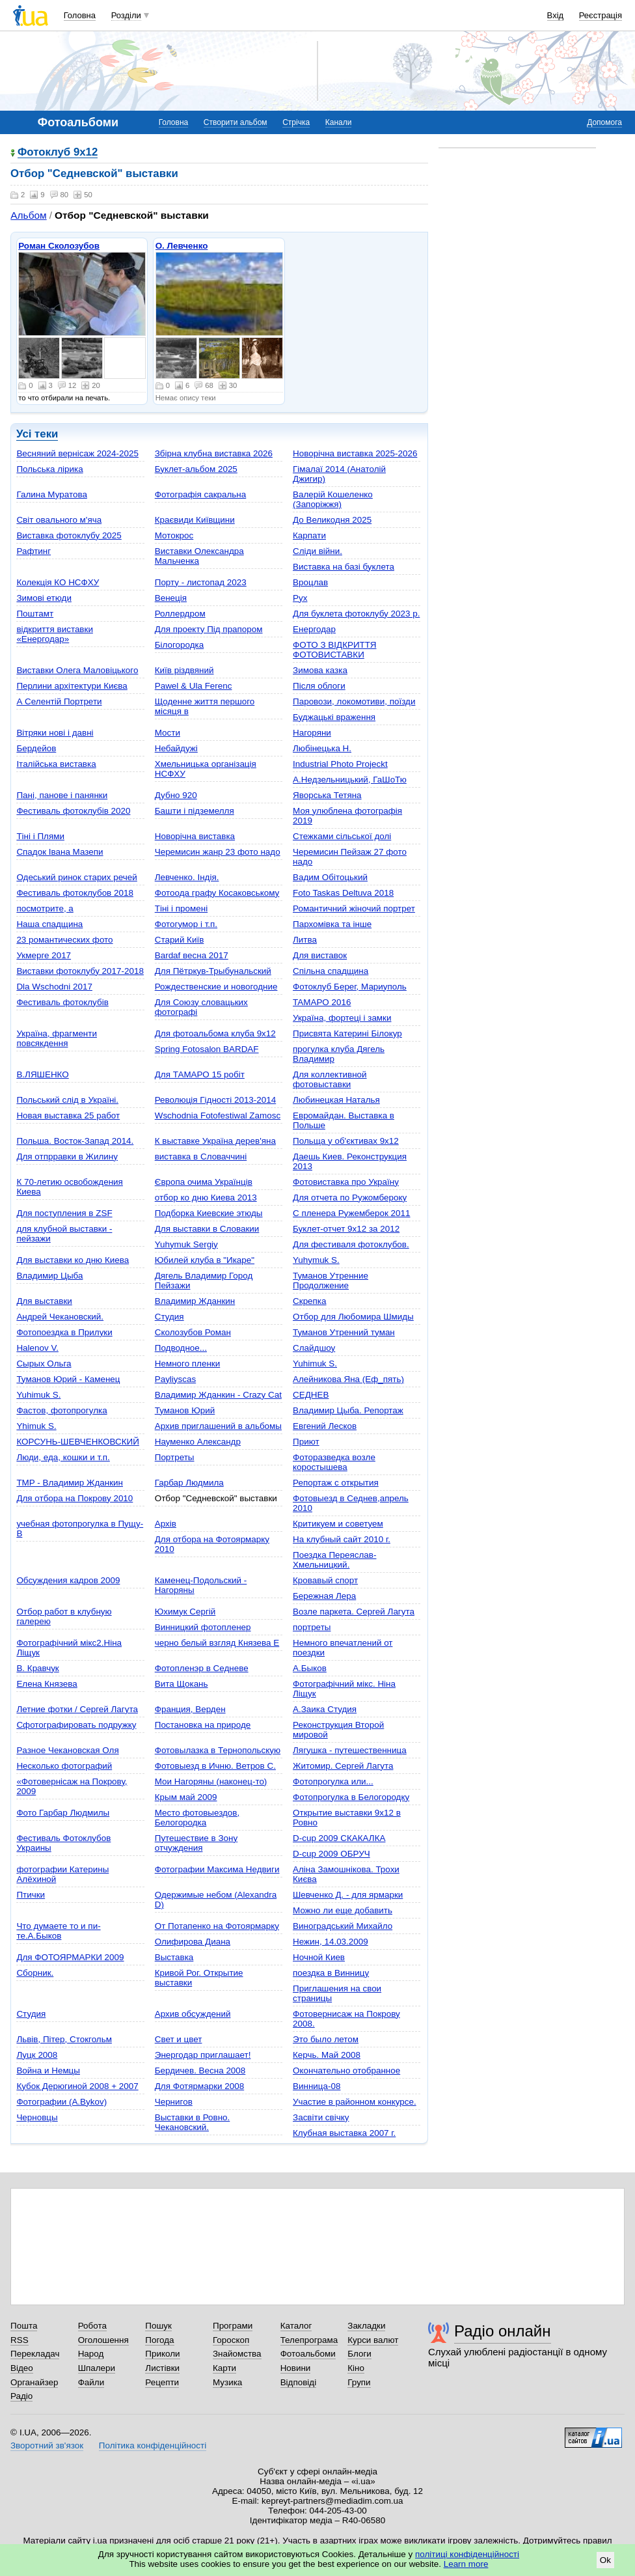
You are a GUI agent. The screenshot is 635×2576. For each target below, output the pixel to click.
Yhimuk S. (36, 1426)
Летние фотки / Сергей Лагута (76, 1709)
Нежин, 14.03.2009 (330, 1941)
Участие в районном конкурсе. (354, 2102)
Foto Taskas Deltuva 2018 (343, 893)
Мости (167, 733)
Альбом (28, 215)
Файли (91, 2382)
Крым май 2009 (186, 1797)
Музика (227, 2382)
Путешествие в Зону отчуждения (196, 1843)
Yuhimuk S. (315, 1363)
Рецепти (162, 2382)
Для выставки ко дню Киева (72, 1260)
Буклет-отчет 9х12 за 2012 (346, 1229)
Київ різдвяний (184, 670)
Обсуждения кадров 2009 (68, 1580)
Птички (30, 1895)
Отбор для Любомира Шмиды (353, 1317)
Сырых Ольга (43, 1363)
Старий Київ (179, 940)
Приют (306, 1442)
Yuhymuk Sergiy (186, 1244)
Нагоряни (312, 733)
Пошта (23, 2326)
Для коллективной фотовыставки (330, 1079)
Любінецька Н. (322, 748)
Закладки (366, 2326)
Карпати (309, 535)
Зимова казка (320, 670)
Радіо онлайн (502, 2331)
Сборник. (34, 1973)
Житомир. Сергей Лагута (343, 1766)
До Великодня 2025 (332, 520)
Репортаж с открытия (336, 1483)
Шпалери (96, 2368)
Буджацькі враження (334, 717)
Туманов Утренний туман (344, 1332)
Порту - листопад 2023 (201, 582)
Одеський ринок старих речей (76, 877)
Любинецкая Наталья (336, 1100)
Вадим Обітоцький (330, 877)
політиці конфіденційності (467, 2554)
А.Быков (310, 1668)
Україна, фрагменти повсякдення (56, 1038)
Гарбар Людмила (189, 1483)
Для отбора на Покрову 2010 (74, 1498)
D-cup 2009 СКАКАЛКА (339, 1838)
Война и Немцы (48, 2070)
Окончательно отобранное (346, 2070)
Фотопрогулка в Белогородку (351, 1797)
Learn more (466, 2564)
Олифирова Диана (192, 1941)
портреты (312, 1627)
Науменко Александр (198, 1442)
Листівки (162, 2368)
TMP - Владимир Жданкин (69, 1483)
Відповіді (298, 2382)
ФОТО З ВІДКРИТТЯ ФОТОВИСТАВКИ (334, 649)
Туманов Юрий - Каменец (68, 1379)
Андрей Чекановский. (59, 1317)
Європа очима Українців (203, 1182)
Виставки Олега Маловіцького (77, 670)
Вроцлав (310, 582)
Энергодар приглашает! (203, 2055)
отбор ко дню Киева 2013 (206, 1197)
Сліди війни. (317, 551)
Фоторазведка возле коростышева (334, 1462)
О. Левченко (181, 246)
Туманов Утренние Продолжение (330, 1280)
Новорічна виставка (195, 836)
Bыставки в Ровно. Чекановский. (192, 2122)
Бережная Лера (324, 1596)
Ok (605, 2560)
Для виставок (320, 955)
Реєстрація (600, 15)
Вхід (555, 15)
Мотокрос (174, 535)
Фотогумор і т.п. (186, 924)
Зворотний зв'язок (46, 2445)
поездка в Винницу (331, 1973)
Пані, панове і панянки (61, 795)
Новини (295, 2368)
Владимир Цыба (49, 1276)
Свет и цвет (178, 2039)
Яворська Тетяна (327, 795)
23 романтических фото (64, 940)
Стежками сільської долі (342, 836)
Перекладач (34, 2354)
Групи (358, 2382)
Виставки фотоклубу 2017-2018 (80, 971)
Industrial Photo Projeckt (340, 764)
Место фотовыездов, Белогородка (197, 1817)
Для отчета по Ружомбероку (350, 1197)
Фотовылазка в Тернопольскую (217, 1750)
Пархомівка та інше (332, 924)
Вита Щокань (181, 1684)
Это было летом (325, 2039)
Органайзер (34, 2382)
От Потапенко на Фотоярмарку (217, 1926)
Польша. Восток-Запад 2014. (74, 1141)
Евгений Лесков (325, 1426)
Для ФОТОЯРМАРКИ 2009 (70, 1957)
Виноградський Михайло (342, 1926)
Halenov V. (37, 1348)
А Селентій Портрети (58, 701)
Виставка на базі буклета (343, 567)
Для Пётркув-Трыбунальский (213, 971)
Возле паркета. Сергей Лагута (353, 1611)
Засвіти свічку (321, 2117)
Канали (338, 122)
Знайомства (237, 2354)
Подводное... (181, 1348)
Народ (91, 2354)
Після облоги (319, 686)
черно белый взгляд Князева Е (217, 1643)
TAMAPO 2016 (322, 1002)
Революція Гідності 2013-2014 (215, 1100)
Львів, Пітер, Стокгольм (64, 2039)
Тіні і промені (181, 908)
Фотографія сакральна (201, 494)
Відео (21, 2368)
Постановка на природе (203, 1725)
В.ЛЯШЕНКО (42, 1074)
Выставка (174, 1957)
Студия (169, 1317)
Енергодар (314, 629)
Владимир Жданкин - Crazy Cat (218, 1395)
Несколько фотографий (64, 1766)
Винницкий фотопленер (203, 1627)
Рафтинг (33, 551)
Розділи (126, 15)
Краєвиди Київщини (195, 520)
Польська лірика (49, 469)
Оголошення (103, 2340)
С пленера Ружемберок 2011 (351, 1213)
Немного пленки (188, 1363)
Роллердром (180, 613)
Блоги (359, 2354)
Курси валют (372, 2340)
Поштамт (34, 613)
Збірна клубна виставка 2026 (214, 453)
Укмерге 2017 (43, 955)
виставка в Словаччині (201, 1156)
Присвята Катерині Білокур (347, 1033)
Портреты (175, 1457)
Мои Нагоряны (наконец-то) (211, 1781)
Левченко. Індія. (187, 877)
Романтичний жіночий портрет (354, 908)
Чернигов (174, 2102)
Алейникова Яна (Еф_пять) (348, 1379)
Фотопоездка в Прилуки (64, 1332)
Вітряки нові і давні (54, 733)
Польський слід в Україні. (67, 1100)
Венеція (171, 598)
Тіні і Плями (40, 836)
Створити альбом (235, 122)
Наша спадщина (49, 924)
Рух (300, 598)
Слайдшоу (314, 1348)
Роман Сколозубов (59, 246)
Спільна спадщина (330, 971)
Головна (80, 15)
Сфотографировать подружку (76, 1725)
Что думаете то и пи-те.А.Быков (58, 1931)
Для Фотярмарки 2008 (199, 2086)
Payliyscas (175, 1379)
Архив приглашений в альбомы (218, 1426)
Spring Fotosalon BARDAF (207, 1049)
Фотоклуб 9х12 (58, 152)
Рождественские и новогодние (216, 986)
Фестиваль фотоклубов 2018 (74, 893)
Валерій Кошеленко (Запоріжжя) (333, 499)
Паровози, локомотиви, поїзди (354, 701)
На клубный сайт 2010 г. (341, 1539)
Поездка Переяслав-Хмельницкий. (334, 1560)
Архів (165, 1524)
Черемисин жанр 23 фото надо (217, 852)
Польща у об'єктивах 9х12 (346, 1141)
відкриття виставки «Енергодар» (54, 634)
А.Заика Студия (325, 1709)
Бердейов (36, 748)
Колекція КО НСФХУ (57, 582)
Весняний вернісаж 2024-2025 (77, 453)
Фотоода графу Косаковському (217, 893)
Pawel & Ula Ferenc (193, 686)
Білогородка (179, 645)
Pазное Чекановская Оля (67, 1750)
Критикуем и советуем (338, 1524)
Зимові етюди (44, 598)
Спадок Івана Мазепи (59, 852)
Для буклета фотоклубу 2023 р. (356, 613)
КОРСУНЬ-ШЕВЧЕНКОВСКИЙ (77, 1442)
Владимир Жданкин (195, 1301)
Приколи (162, 2354)
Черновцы (36, 2117)
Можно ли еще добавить (342, 1910)
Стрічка (296, 122)
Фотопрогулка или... (333, 1781)
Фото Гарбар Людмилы (62, 1813)
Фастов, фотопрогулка (61, 1410)
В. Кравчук (37, 1668)
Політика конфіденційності (152, 2445)
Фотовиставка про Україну (346, 1182)
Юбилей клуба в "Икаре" (204, 1260)
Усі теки (37, 434)
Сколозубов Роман (193, 1332)
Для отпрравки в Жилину (67, 1156)
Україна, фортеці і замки (342, 1018)
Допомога (604, 122)
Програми (232, 2326)
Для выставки (44, 1301)
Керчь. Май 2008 (326, 2055)
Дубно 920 (176, 795)
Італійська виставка (56, 764)
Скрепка (309, 1301)
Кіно (355, 2368)
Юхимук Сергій (185, 1611)
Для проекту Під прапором (209, 629)
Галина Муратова (51, 494)
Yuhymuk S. (316, 1260)
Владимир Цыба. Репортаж (348, 1410)
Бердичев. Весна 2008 (200, 2070)
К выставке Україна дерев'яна (215, 1141)
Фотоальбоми (308, 2354)
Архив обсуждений (193, 2014)
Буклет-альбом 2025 (196, 469)
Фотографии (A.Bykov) (61, 2102)
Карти (224, 2368)
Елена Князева (46, 1684)
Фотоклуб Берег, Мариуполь (350, 986)
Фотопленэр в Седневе (202, 1668)
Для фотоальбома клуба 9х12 (215, 1033)
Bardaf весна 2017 (191, 955)
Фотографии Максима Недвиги (217, 1869)
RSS (19, 2340)
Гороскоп (231, 2340)
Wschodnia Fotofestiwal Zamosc (217, 1115)
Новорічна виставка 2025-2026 (355, 453)
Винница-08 (316, 2086)
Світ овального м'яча (58, 520)
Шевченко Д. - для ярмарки (348, 1895)
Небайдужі (176, 748)
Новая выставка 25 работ (68, 1115)
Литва (305, 940)
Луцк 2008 (36, 2055)
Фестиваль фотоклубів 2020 (73, 811)
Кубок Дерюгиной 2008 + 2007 (77, 2086)
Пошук (158, 2326)
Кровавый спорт (325, 1580)
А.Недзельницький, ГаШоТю (350, 779)
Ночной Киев (319, 1957)
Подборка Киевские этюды (209, 1213)
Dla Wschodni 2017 (54, 986)
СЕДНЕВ (311, 1395)
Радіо (21, 2396)
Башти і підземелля (194, 811)
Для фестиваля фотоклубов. (351, 1244)
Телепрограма (309, 2340)
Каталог (296, 2326)
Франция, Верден (190, 1709)
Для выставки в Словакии (207, 1229)
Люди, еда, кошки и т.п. (62, 1457)
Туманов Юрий (185, 1410)
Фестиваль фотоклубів (62, 1002)
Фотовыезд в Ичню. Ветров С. (215, 1766)
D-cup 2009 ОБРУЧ (331, 1854)
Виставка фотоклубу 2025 (68, 535)
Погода (159, 2340)
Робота (92, 2326)
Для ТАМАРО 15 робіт (200, 1074)
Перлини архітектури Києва (71, 686)
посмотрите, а (44, 908)
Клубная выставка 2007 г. (344, 2133)
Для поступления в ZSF (64, 1213)
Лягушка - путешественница (350, 1750)
